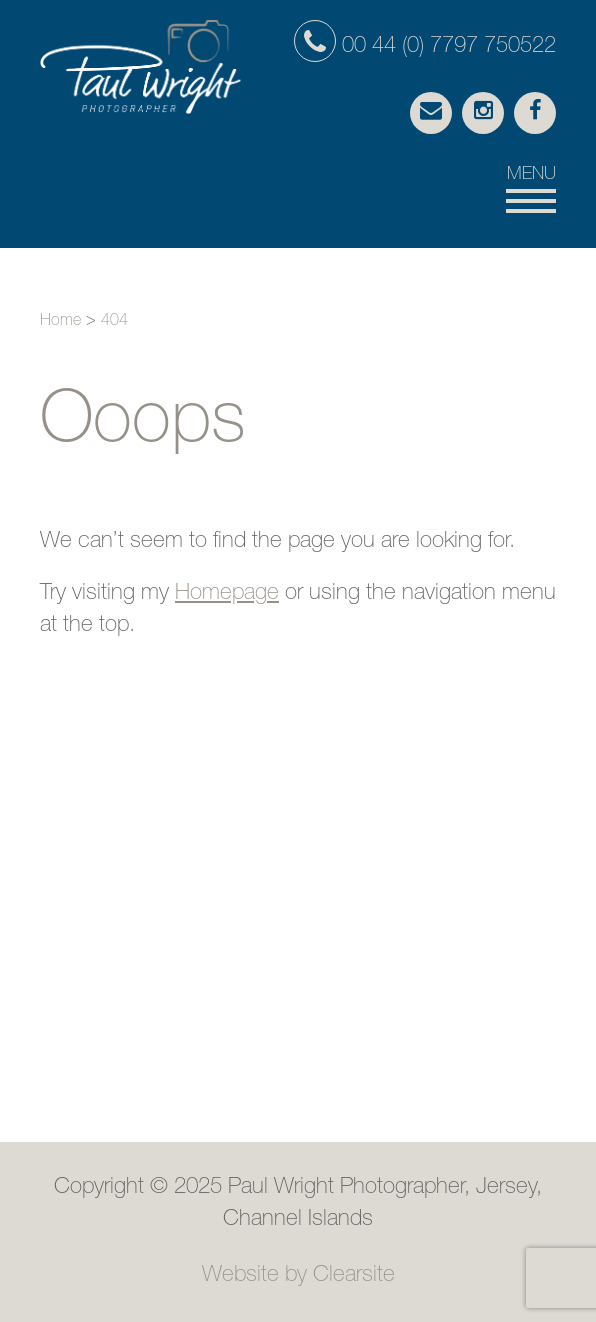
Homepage (227, 594)
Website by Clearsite (298, 1276)
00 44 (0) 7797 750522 (425, 47)
